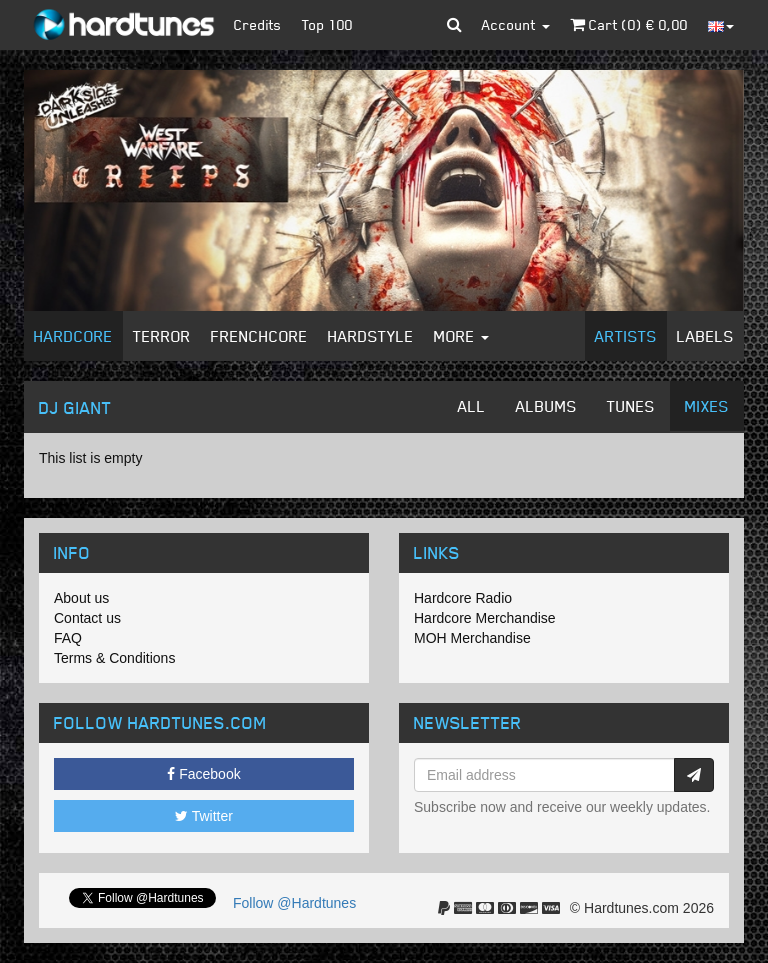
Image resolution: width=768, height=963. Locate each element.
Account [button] (516, 24)
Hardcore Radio (463, 598)
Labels (705, 336)
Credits (258, 24)
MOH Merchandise (472, 638)
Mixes (707, 406)
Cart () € (629, 24)
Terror (162, 336)
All (472, 406)
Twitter (204, 816)
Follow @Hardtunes (294, 903)
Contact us (87, 618)
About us (81, 598)
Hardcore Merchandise (485, 618)
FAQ (68, 638)
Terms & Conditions (114, 658)
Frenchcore (259, 336)
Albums (546, 406)
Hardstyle (371, 336)
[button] (454, 25)
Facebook (203, 774)
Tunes (631, 406)
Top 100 (327, 24)
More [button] (461, 336)
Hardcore (73, 336)
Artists (626, 336)
